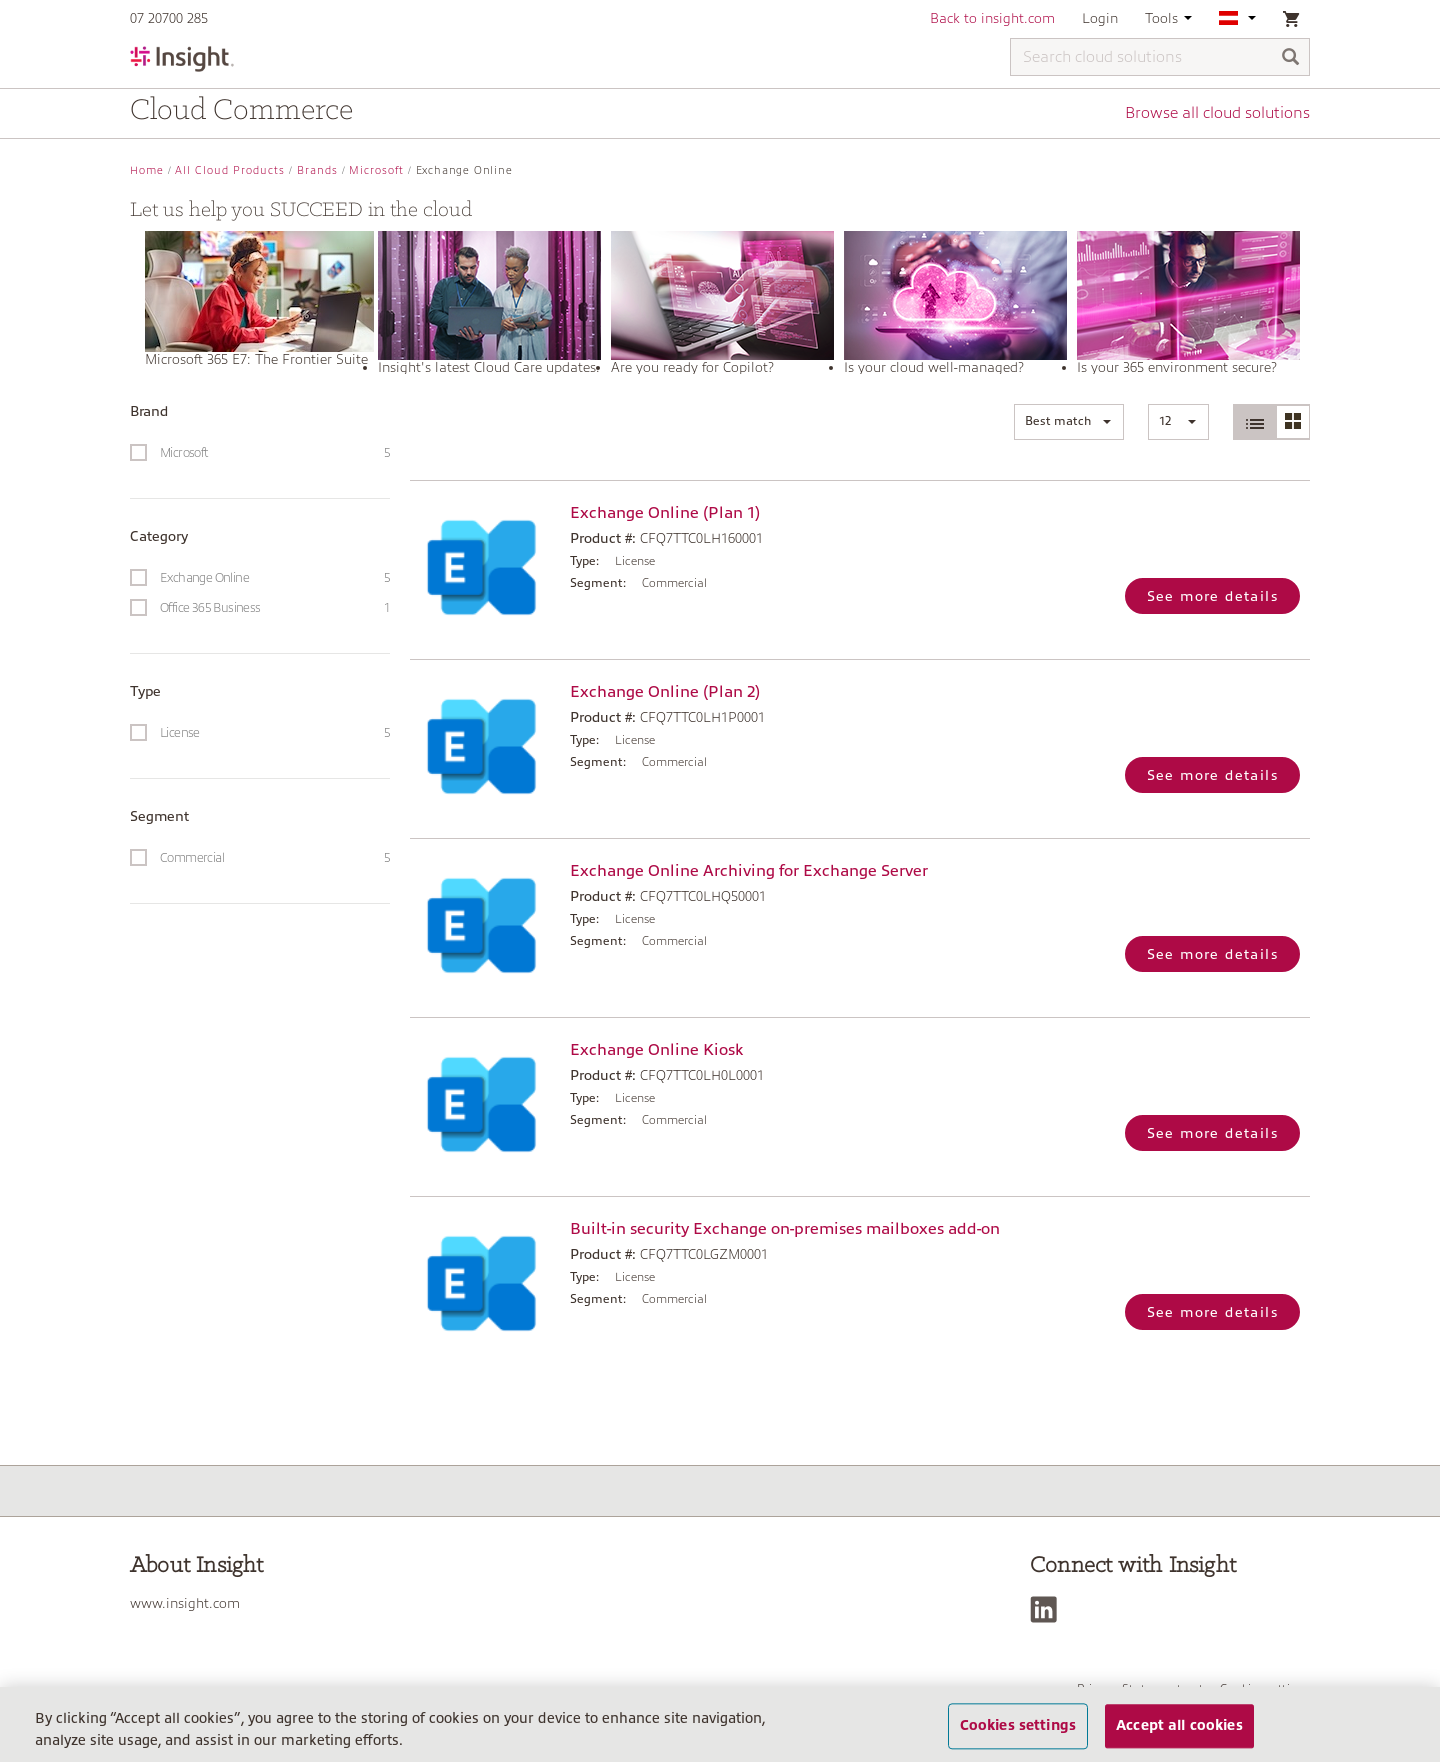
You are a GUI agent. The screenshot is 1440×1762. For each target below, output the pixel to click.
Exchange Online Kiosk (657, 1050)
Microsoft (376, 170)
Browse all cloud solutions (1217, 113)
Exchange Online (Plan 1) (665, 513)
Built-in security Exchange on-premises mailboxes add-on (785, 1229)
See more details (1212, 596)
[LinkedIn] (1048, 1609)
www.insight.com (185, 1603)
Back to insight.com (992, 18)
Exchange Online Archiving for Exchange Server (749, 871)
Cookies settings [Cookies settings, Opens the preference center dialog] (1018, 1740)
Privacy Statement (1129, 1689)
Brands (317, 170)
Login (1100, 18)
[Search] (1291, 58)
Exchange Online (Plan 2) (665, 692)
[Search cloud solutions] (1160, 57)
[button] (1069, 422)
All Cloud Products (230, 170)
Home (147, 170)
